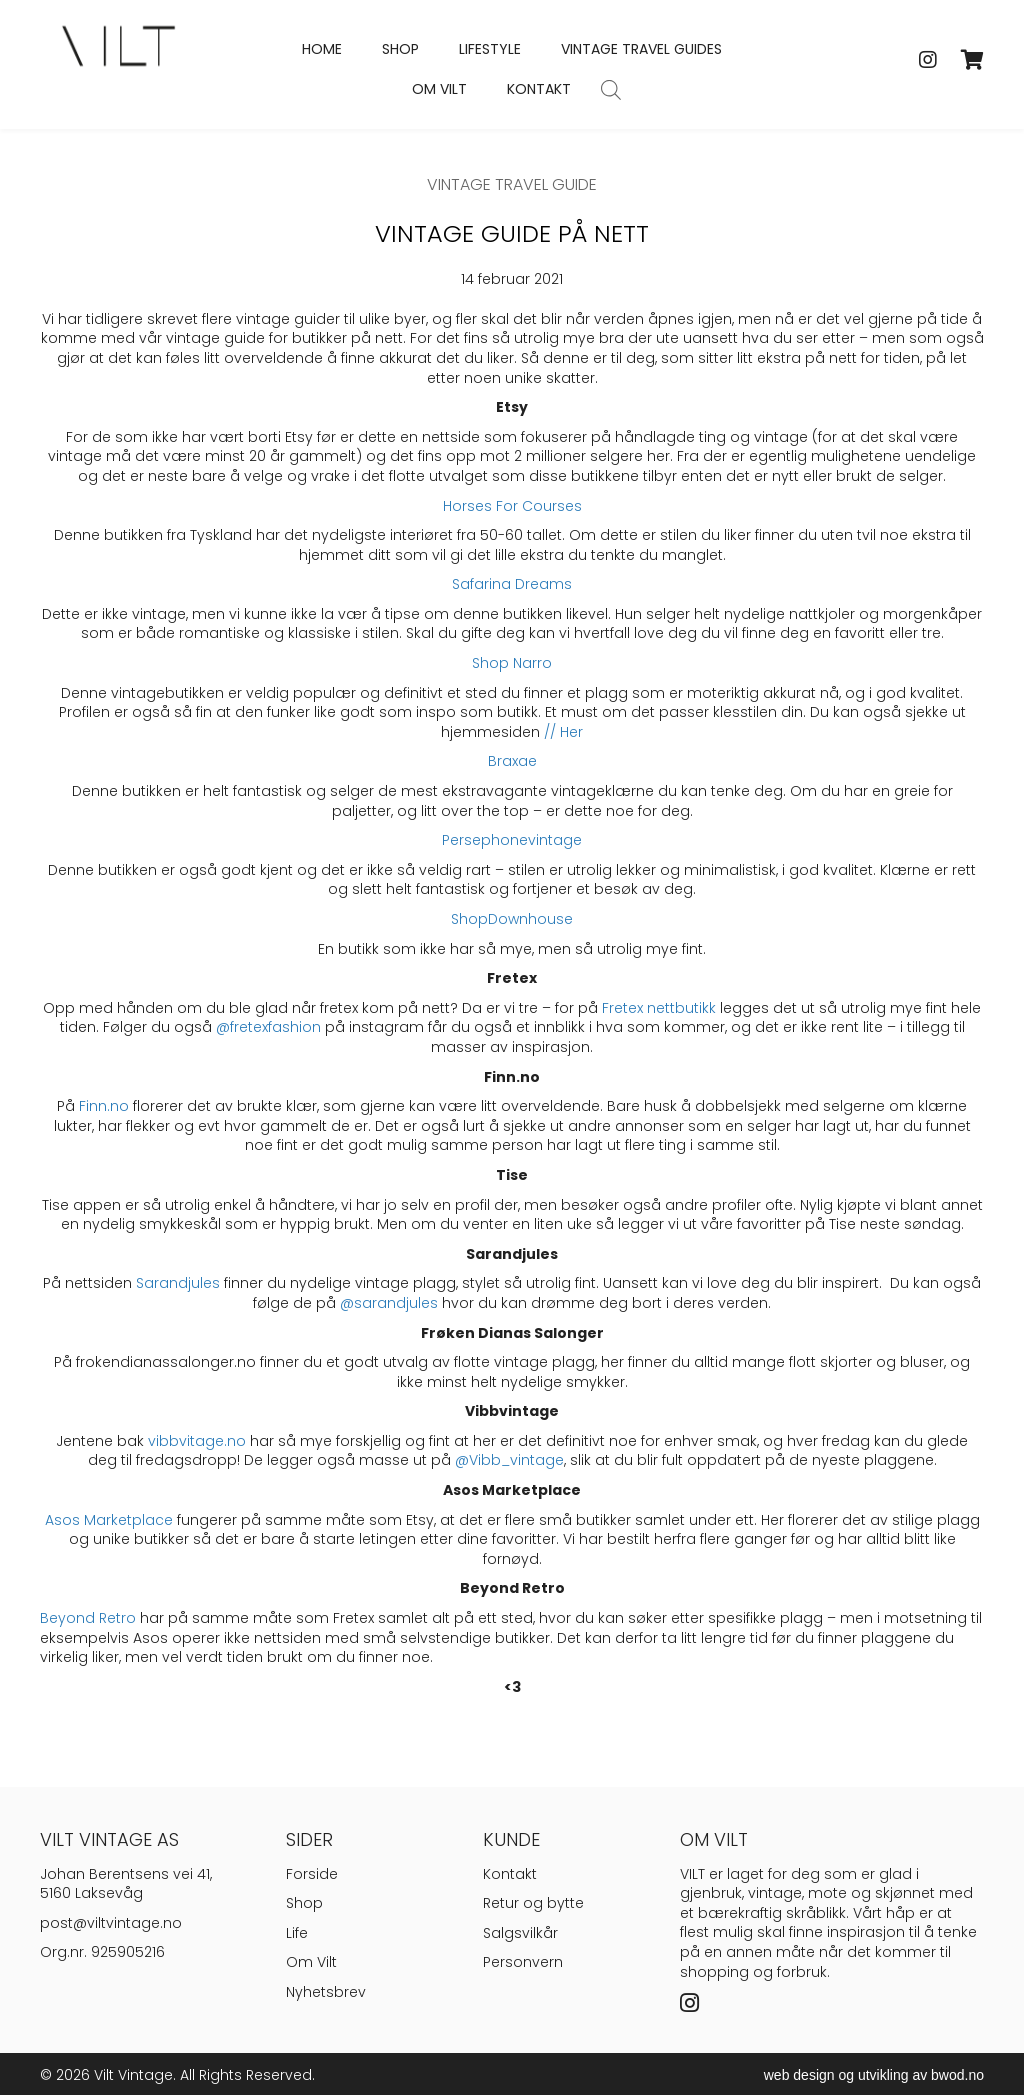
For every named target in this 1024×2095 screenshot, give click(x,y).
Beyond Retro (88, 1618)
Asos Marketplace (109, 1520)
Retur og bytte (533, 1903)
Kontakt (510, 1874)
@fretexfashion (268, 1027)
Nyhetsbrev (326, 1992)
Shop (304, 1903)
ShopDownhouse (512, 919)
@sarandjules (389, 1303)
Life (297, 1933)
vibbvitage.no (197, 1441)
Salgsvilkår (520, 1933)
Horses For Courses (512, 506)
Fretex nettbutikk (659, 1008)
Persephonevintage (512, 840)
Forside (312, 1874)
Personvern (523, 1962)
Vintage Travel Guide (512, 184)
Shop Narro (512, 663)
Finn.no (104, 1106)
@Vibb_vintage (509, 1460)
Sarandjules (178, 1283)
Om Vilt (311, 1962)
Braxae (512, 761)
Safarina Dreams (512, 584)
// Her (563, 732)
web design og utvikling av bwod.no (874, 2075)
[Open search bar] (611, 89)
